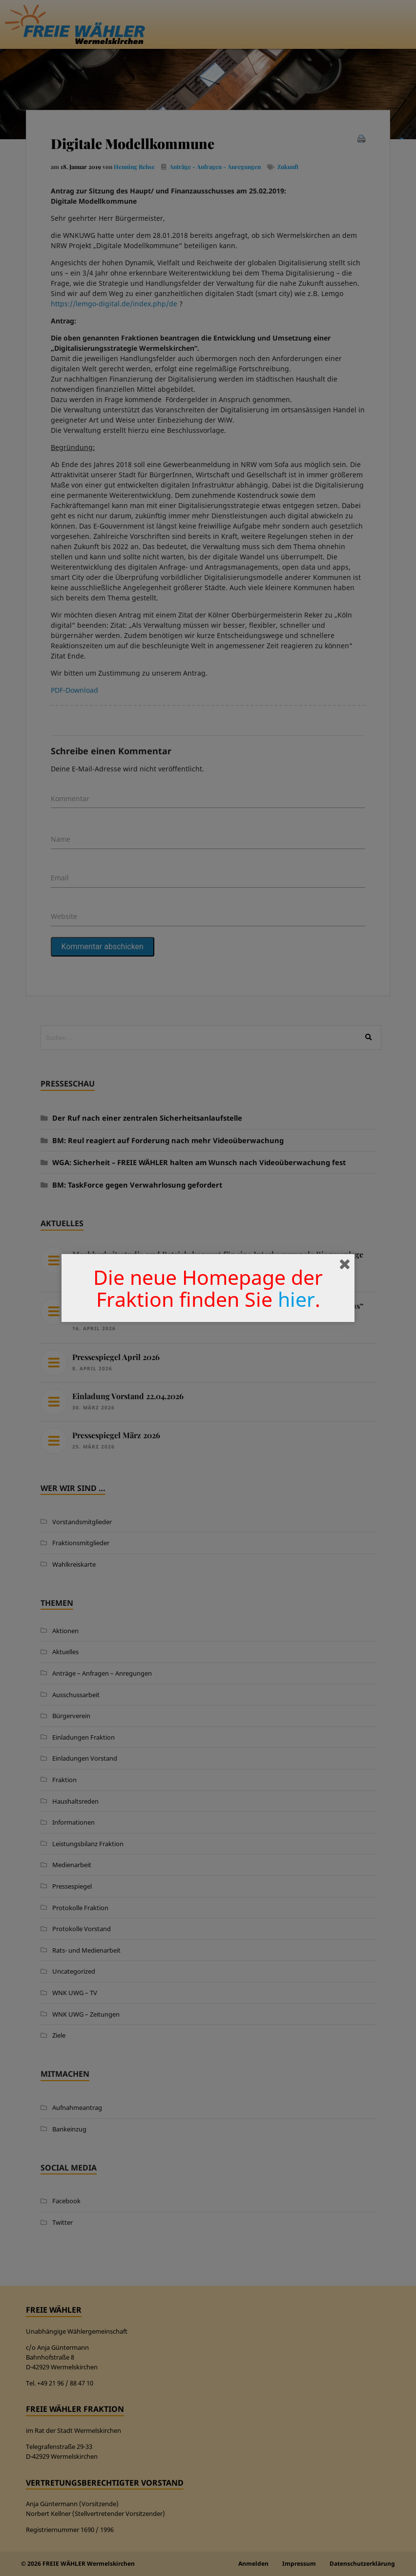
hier (296, 1299)
